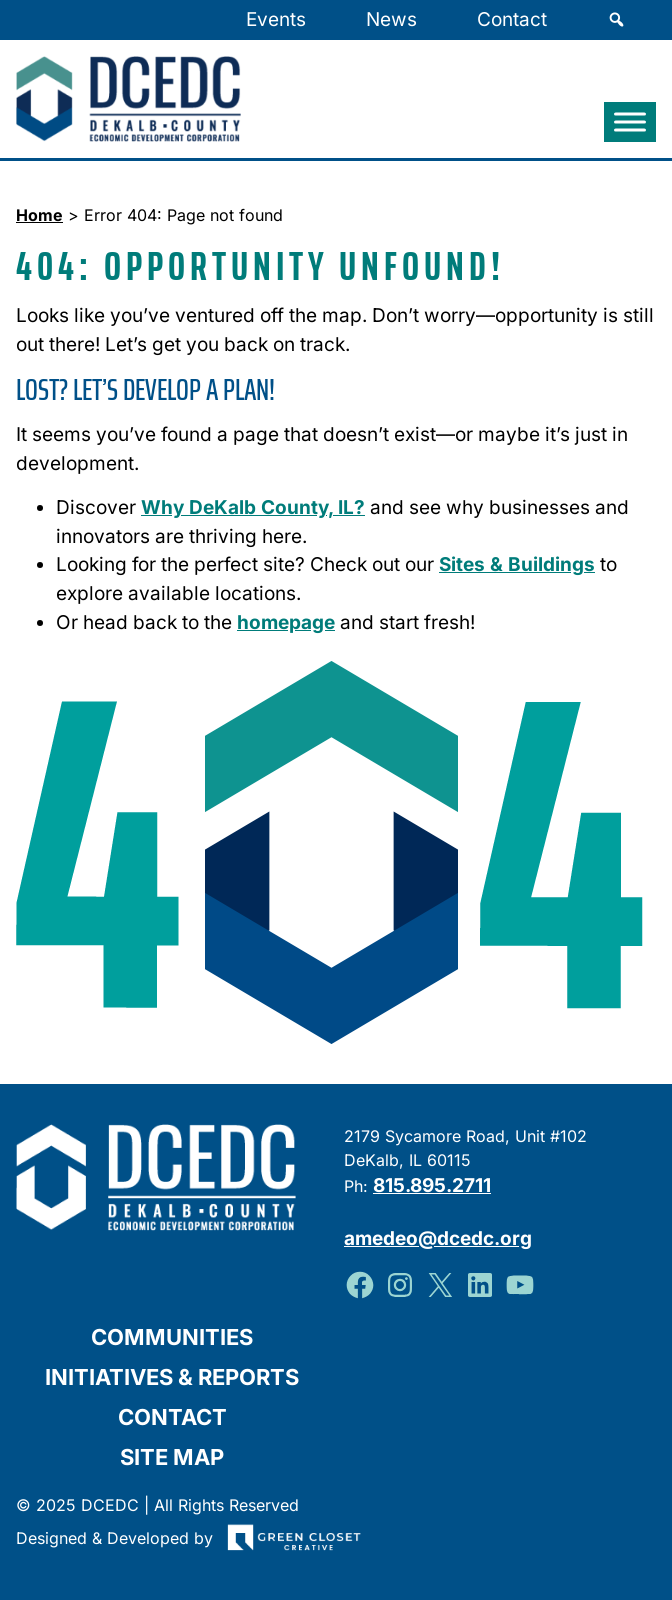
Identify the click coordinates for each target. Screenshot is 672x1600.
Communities (172, 1337)
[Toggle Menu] (630, 122)
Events (276, 19)
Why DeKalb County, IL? (253, 507)
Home (39, 215)
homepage (286, 622)
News (391, 19)
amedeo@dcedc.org (438, 1238)
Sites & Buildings (517, 564)
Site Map (172, 1457)
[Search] (616, 20)
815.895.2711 (432, 1185)
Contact (512, 19)
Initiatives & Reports (172, 1377)
